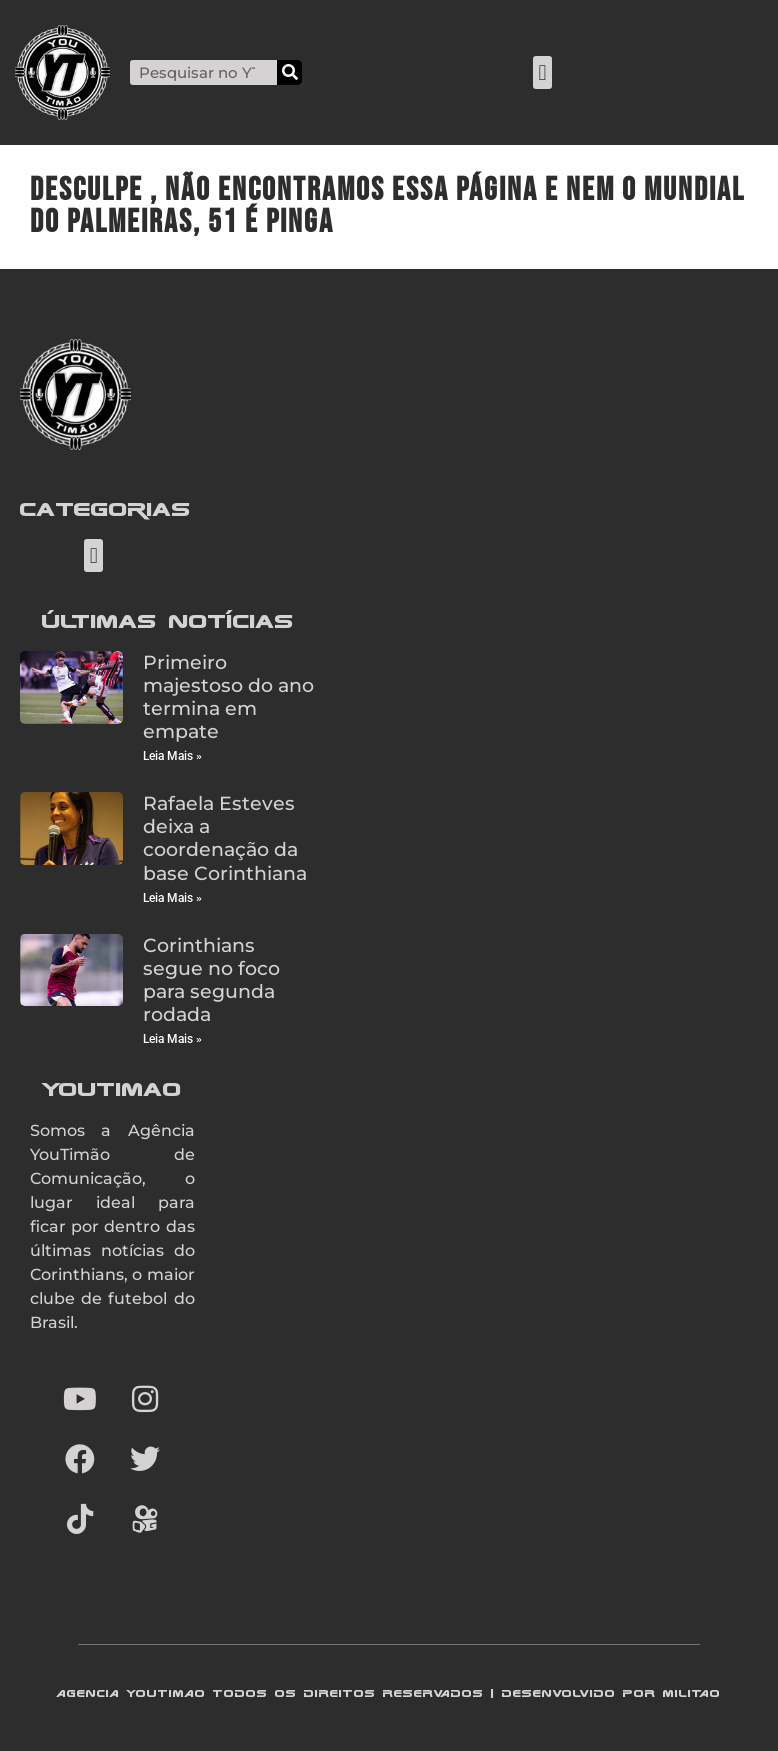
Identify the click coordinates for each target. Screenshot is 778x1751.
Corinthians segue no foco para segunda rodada (211, 979)
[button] (542, 72)
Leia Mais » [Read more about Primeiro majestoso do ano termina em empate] (172, 756)
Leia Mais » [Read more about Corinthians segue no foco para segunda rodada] (172, 1039)
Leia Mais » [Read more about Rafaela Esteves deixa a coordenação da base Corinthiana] (172, 898)
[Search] (289, 72)
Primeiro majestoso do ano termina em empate (228, 696)
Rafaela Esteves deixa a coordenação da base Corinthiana (225, 837)
